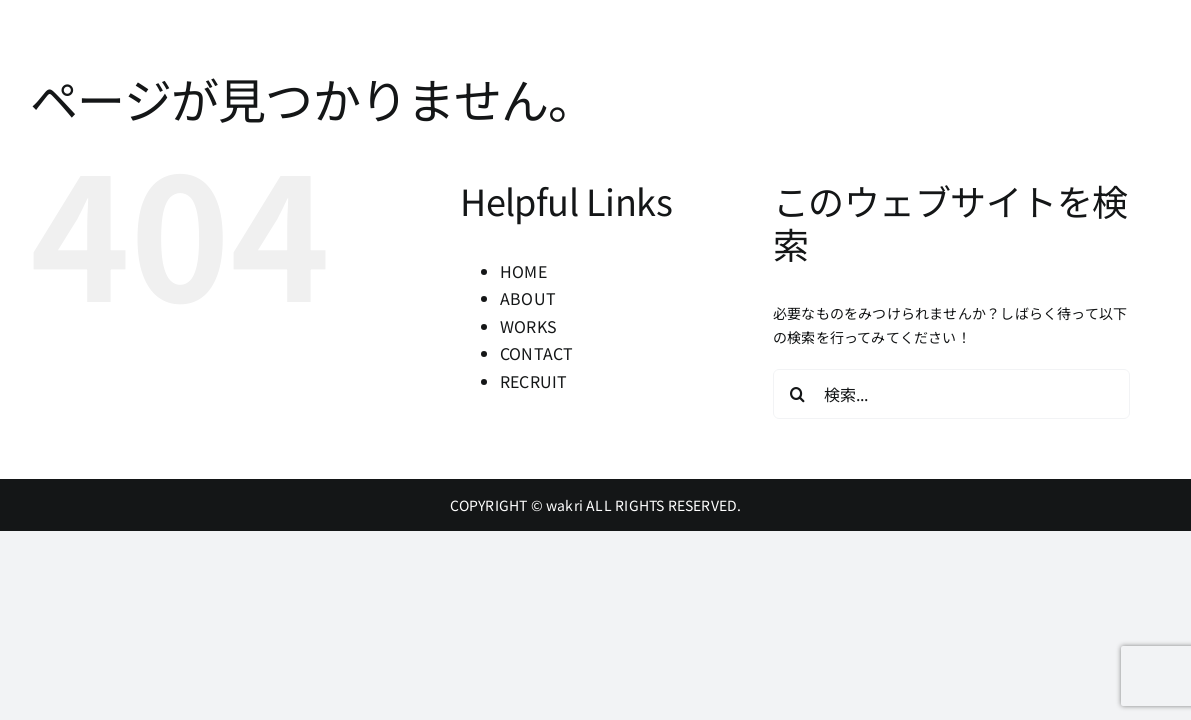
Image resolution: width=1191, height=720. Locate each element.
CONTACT (536, 353)
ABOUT (528, 298)
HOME (523, 271)
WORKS (528, 326)
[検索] (798, 394)
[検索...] (951, 394)
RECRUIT (533, 381)
